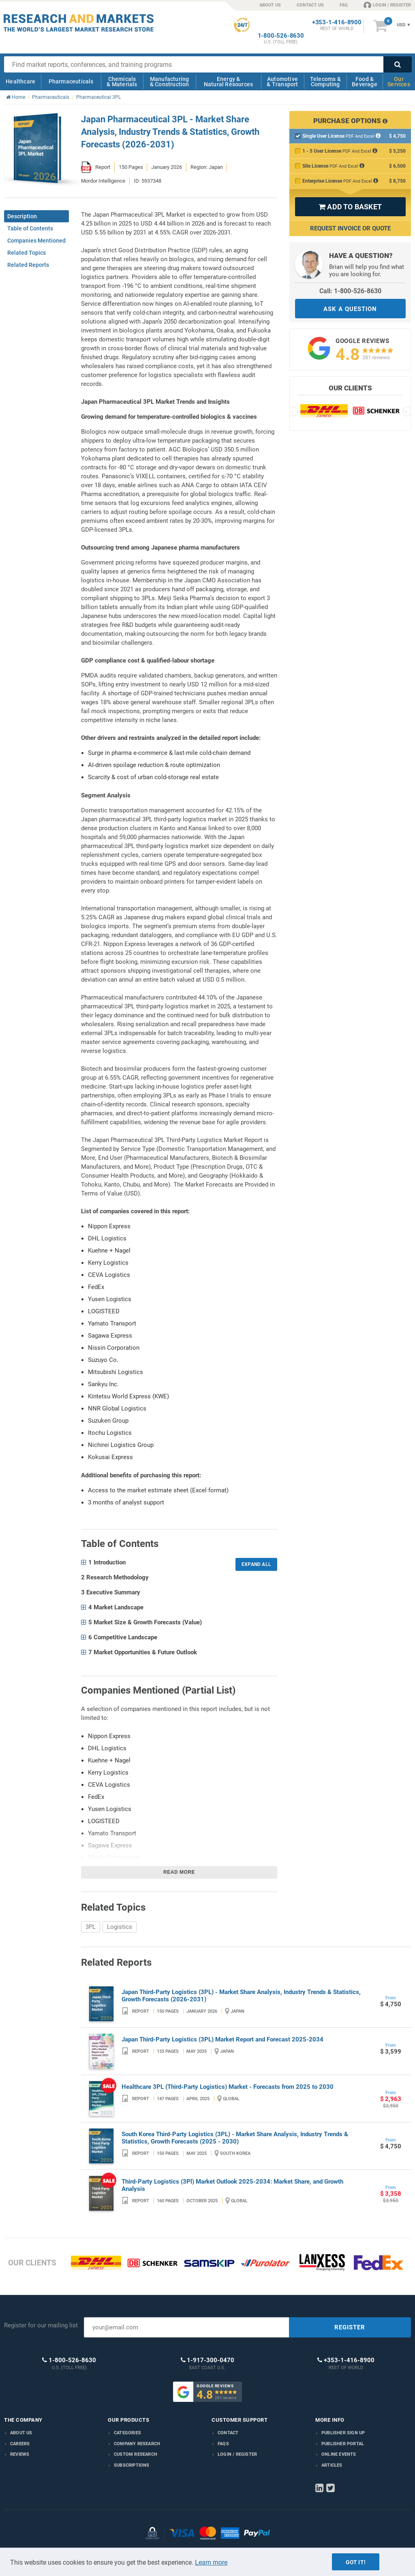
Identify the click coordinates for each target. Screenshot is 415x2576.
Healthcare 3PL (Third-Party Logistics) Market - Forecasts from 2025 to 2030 (228, 2086)
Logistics (119, 1926)
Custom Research (135, 2454)
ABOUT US (270, 5)
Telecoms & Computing (325, 81)
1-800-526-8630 (281, 35)
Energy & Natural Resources (228, 81)
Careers (20, 2443)
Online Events (338, 2454)
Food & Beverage (364, 81)
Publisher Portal (342, 2443)
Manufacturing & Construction (169, 81)
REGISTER (349, 2327)
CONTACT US (310, 5)
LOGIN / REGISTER (387, 5)
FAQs (223, 2443)
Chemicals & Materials (122, 81)
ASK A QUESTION (350, 309)
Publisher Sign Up (343, 2432)
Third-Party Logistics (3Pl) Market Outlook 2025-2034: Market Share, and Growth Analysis (232, 2185)
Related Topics (26, 252)
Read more (179, 1872)
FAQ (344, 5)
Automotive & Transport (282, 81)
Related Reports (28, 265)
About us (21, 2432)
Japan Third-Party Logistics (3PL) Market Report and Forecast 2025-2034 (222, 2039)
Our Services (398, 81)
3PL (91, 1926)
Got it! (356, 2562)
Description (22, 216)
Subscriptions (132, 2465)
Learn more (211, 2562)
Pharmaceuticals (71, 81)
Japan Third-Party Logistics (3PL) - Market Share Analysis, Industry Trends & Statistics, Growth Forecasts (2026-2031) (241, 1995)
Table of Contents (30, 228)
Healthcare (20, 81)
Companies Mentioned (36, 240)
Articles (331, 2465)
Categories (127, 2432)
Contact (228, 2432)
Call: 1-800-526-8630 (350, 291)
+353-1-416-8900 (337, 22)
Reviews (19, 2454)
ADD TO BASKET (350, 206)
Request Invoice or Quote (350, 228)
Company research (137, 2443)
